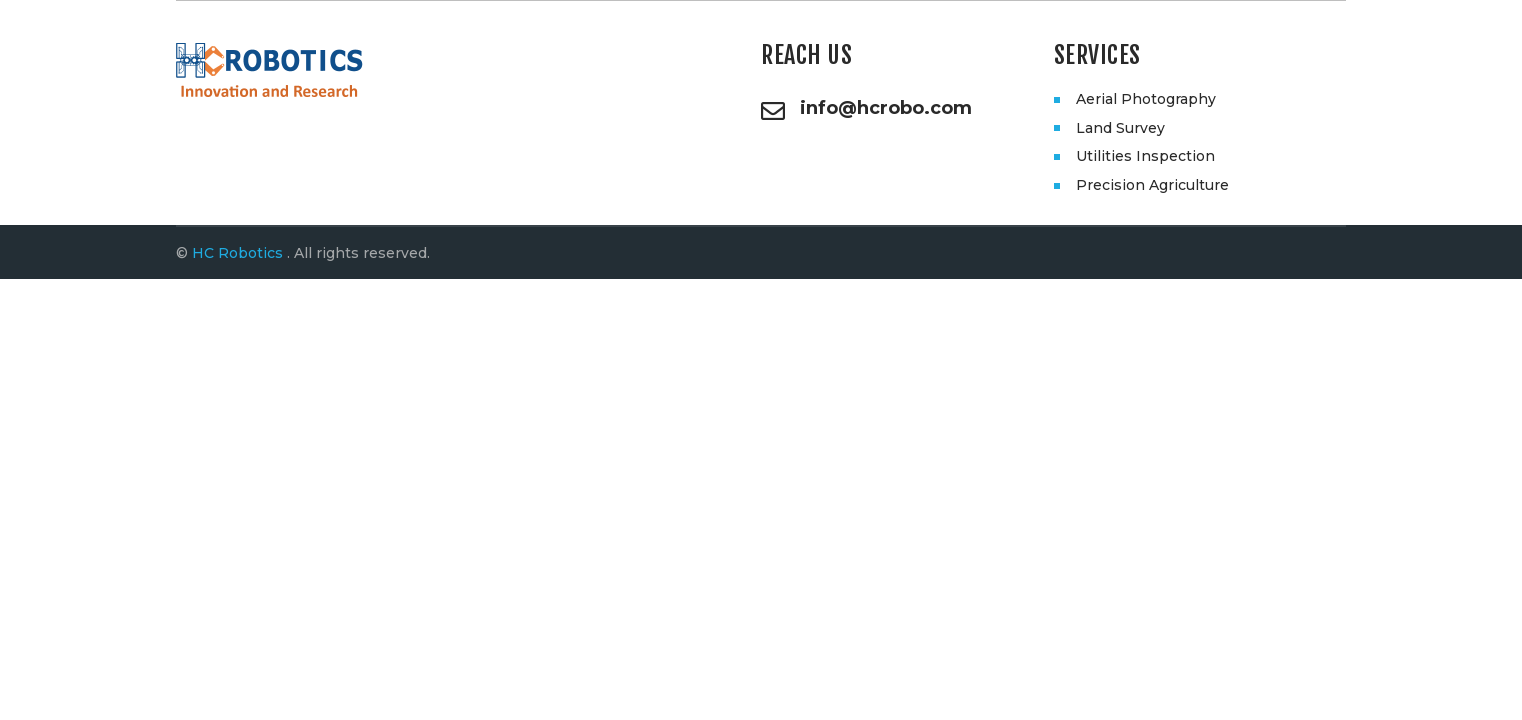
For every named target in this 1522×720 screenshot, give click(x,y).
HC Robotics (237, 253)
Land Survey (1120, 128)
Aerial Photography (1146, 99)
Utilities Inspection (1145, 156)
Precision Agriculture (1152, 185)
